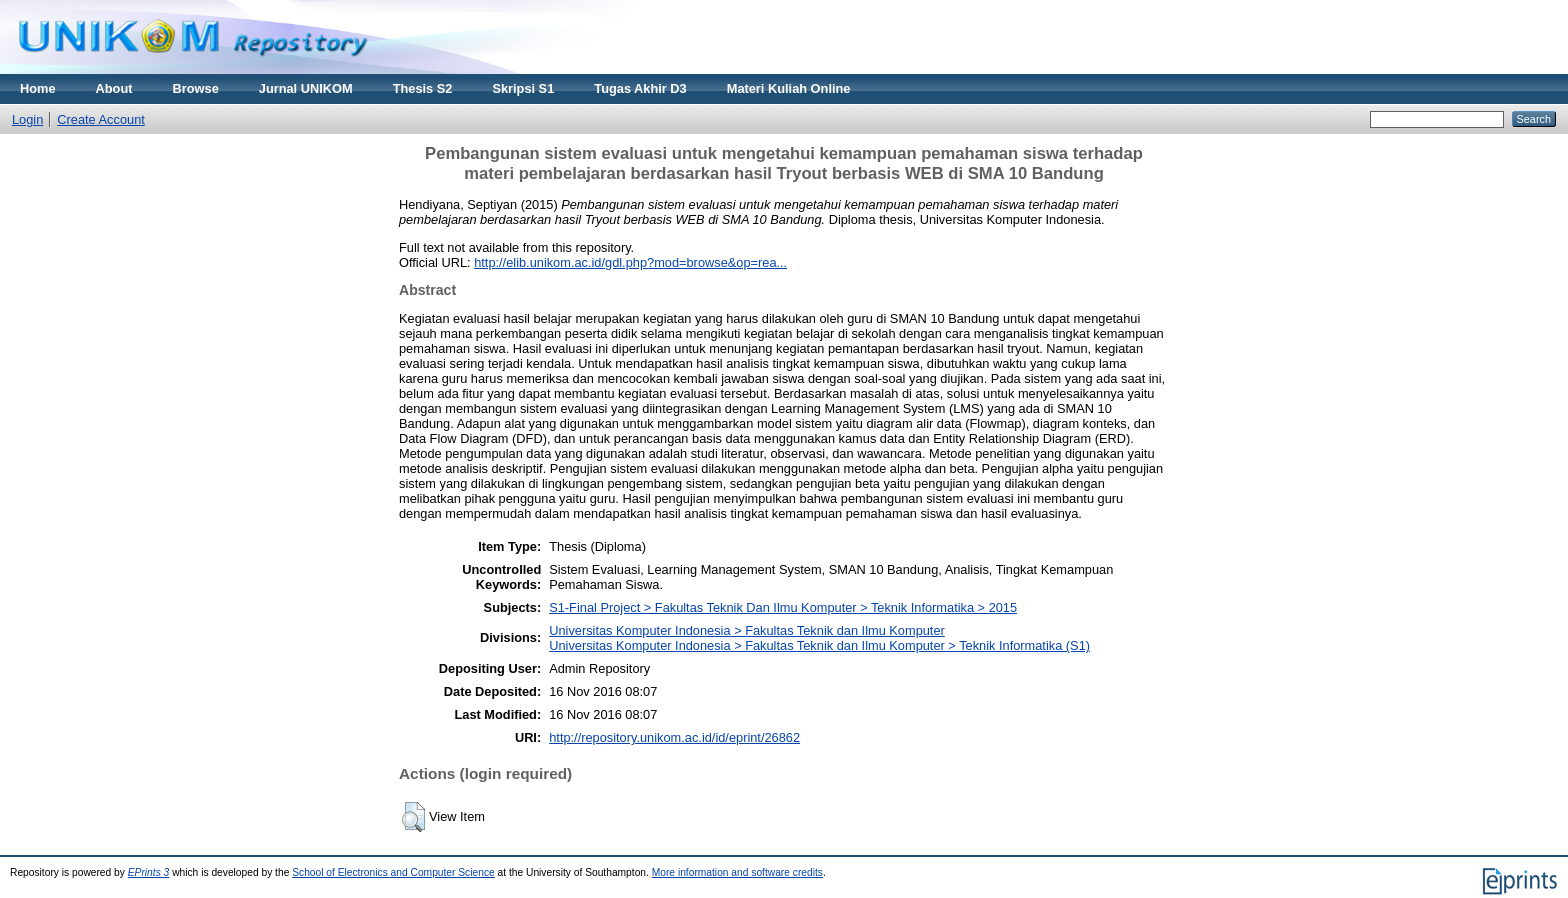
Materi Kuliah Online (789, 88)
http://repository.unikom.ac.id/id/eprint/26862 (674, 737)
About (114, 88)
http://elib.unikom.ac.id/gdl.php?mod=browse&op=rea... (630, 262)
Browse (196, 88)
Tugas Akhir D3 (640, 88)
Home (38, 88)
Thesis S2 (423, 88)
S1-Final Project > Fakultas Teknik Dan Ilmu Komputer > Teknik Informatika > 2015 (783, 607)
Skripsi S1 (523, 88)
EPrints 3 (149, 872)
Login (27, 119)
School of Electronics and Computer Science (393, 872)
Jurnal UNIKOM (306, 88)
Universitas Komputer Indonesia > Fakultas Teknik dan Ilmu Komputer (747, 630)
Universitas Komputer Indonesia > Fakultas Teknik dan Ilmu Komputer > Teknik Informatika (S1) (819, 645)
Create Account (101, 119)
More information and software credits (737, 872)
